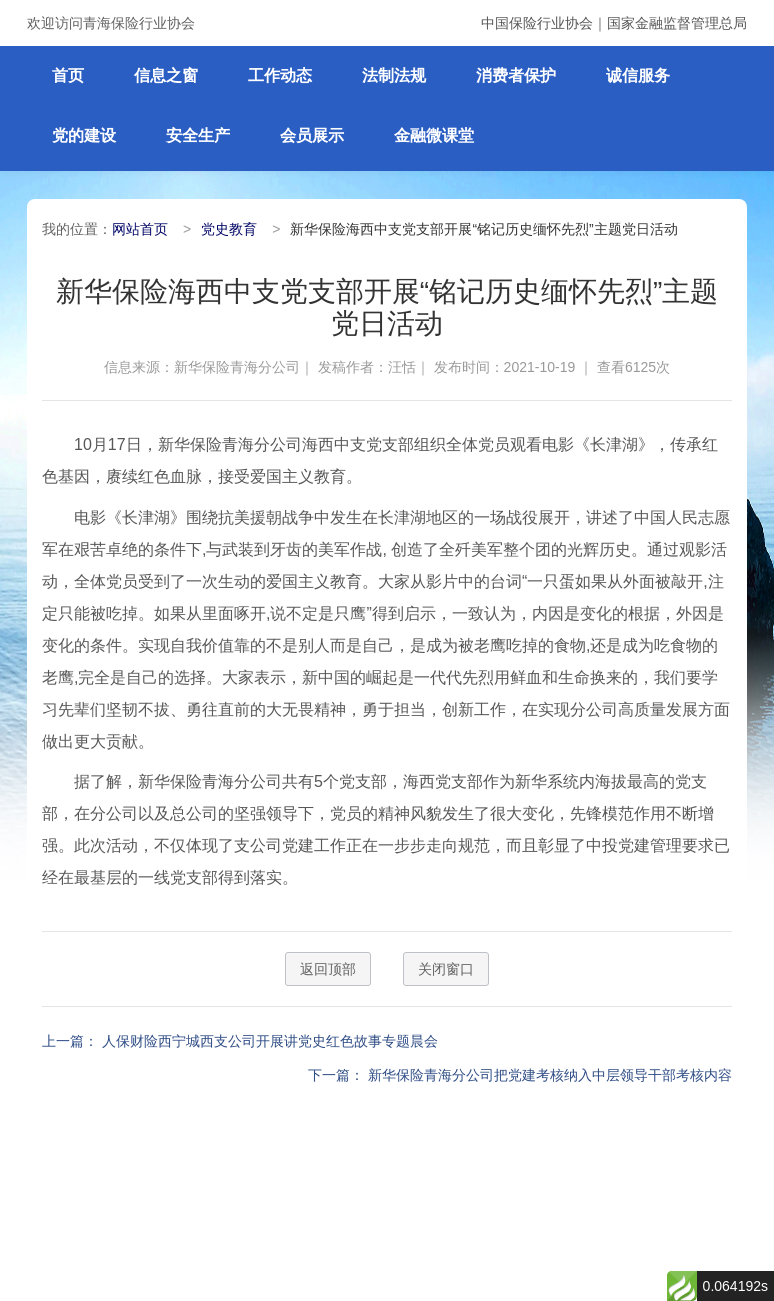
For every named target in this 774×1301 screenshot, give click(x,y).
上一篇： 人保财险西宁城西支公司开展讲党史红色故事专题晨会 (240, 1041)
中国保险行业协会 (537, 23)
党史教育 (229, 229)
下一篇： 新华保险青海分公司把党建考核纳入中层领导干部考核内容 (520, 1075)
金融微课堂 (434, 135)
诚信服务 (638, 75)
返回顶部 (328, 969)
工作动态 (280, 75)
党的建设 (84, 135)
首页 (68, 75)
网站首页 (140, 229)
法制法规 (394, 75)
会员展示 (312, 135)
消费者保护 (516, 75)
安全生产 (198, 135)
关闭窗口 (446, 969)
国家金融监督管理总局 (677, 23)
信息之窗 (166, 75)
